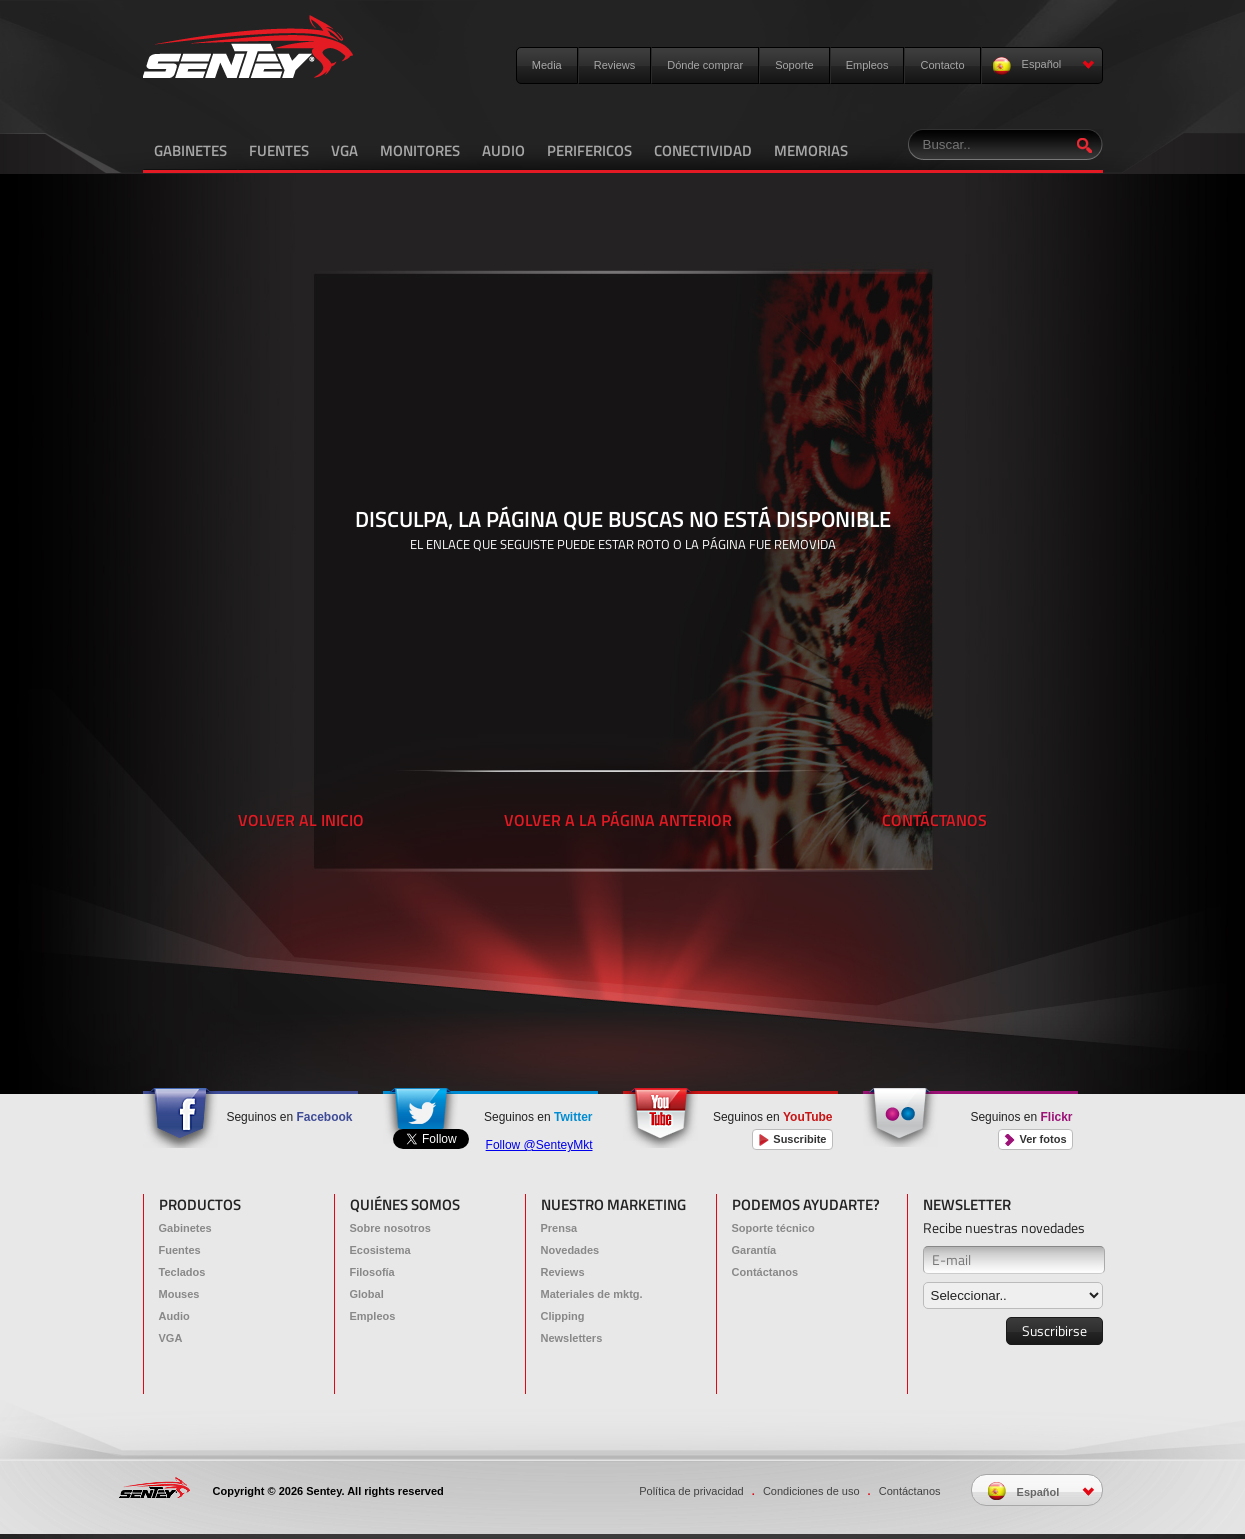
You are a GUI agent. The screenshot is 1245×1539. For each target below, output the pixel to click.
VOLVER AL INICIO (301, 820)
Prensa (559, 1228)
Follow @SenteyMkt (539, 1145)
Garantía (754, 1250)
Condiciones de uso (811, 1491)
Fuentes (180, 1250)
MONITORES (420, 150)
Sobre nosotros (390, 1228)
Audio (174, 1316)
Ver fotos (1035, 1139)
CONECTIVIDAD (703, 150)
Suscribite (792, 1139)
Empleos (867, 65)
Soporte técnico (773, 1228)
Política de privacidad (691, 1491)
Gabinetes (185, 1228)
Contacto (942, 65)
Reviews (615, 65)
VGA (344, 150)
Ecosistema (380, 1250)
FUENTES (279, 150)
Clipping (563, 1316)
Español (1043, 65)
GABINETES (190, 150)
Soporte (794, 65)
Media (547, 65)
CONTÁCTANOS (934, 820)
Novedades (570, 1250)
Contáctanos (765, 1272)
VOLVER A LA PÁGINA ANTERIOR (618, 820)
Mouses (179, 1294)
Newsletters (572, 1338)
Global (367, 1294)
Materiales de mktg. (592, 1294)
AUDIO (503, 150)
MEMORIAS (811, 150)
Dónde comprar (705, 65)
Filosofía (372, 1272)
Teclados (182, 1272)
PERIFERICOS (589, 150)
